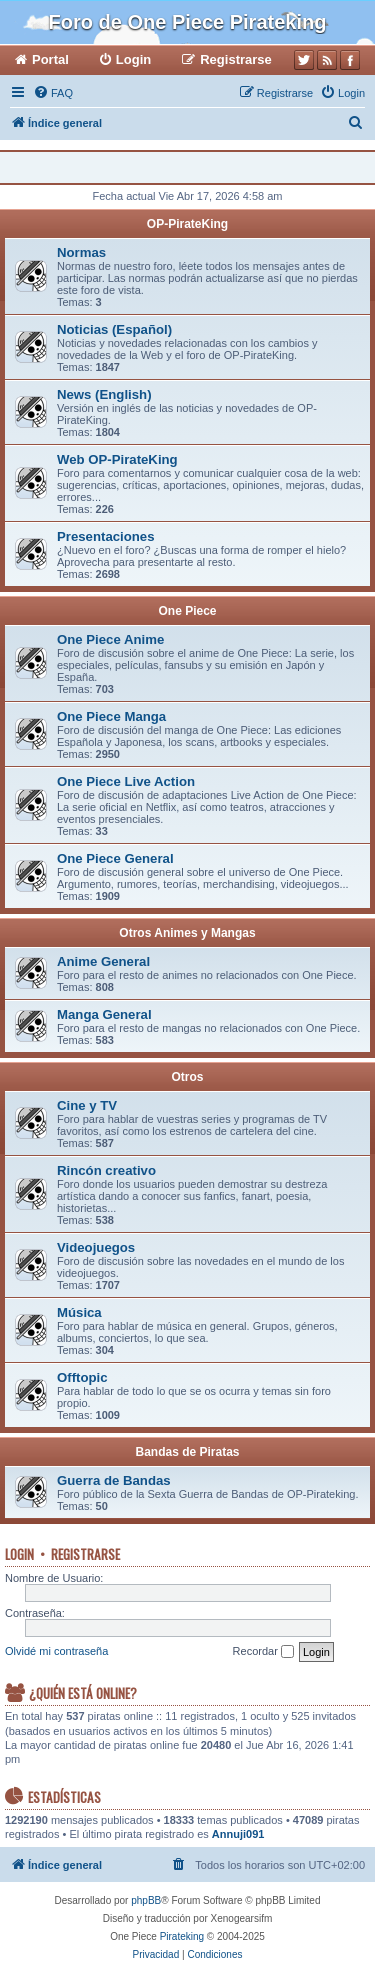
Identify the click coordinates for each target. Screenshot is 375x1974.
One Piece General (115, 858)
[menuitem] (53, 93)
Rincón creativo (106, 1170)
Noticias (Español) (114, 329)
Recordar (263, 1652)
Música (79, 1312)
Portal (50, 59)
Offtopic (82, 1377)
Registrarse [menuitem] (236, 59)
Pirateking (182, 1936)
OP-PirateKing (187, 224)
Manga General (104, 1014)
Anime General (103, 961)
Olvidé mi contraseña (56, 1651)
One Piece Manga (111, 716)
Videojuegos (96, 1247)
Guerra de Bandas (114, 1480)
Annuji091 (238, 1834)
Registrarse (85, 1554)
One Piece (187, 611)
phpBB (146, 1900)
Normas (81, 252)
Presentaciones (106, 536)
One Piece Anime (110, 639)
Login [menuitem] (133, 59)
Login (19, 1554)
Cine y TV (87, 1105)
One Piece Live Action (126, 781)
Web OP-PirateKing (117, 459)
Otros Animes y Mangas (187, 933)
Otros (187, 1077)
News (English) (104, 394)
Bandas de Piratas (187, 1452)
